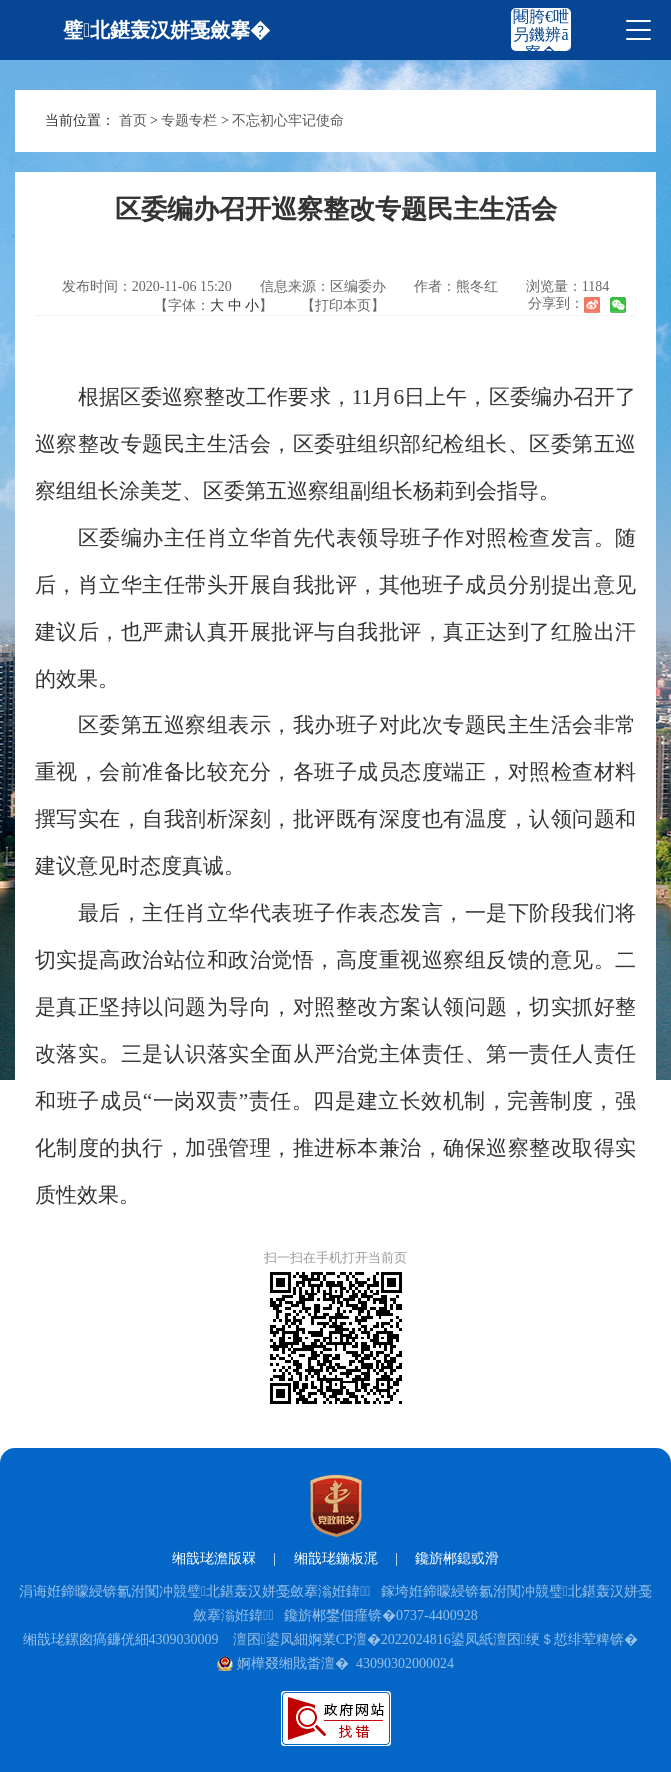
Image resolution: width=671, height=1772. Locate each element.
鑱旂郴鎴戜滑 (457, 1558)
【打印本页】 (343, 305)
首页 (133, 120)
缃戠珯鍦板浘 (336, 1558)
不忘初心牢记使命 (288, 120)
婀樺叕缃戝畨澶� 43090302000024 (335, 1663)
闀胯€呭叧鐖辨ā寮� (541, 34)
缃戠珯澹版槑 (214, 1558)
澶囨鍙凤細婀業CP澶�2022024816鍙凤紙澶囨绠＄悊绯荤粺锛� (435, 1639)
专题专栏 (189, 120)
